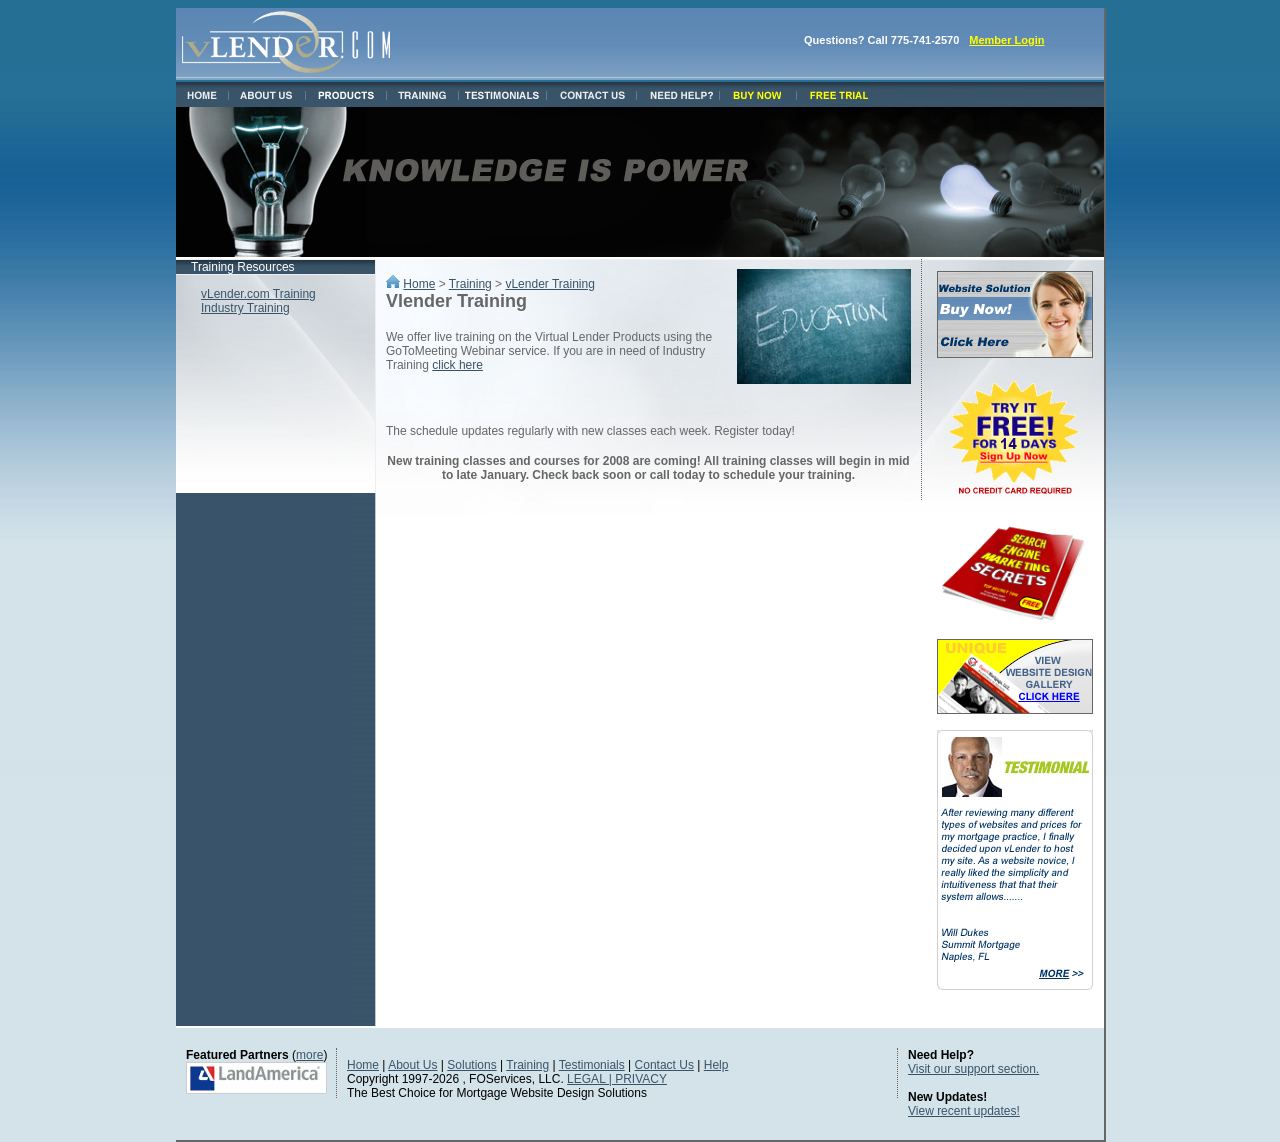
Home (419, 284)
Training (470, 284)
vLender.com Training (258, 294)
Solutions (471, 1065)
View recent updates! (964, 1111)
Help (716, 1065)
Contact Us (664, 1065)
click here (457, 365)
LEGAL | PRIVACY (617, 1079)
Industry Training (245, 308)
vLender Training (549, 284)
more (309, 1055)
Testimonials (592, 1065)
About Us (412, 1065)
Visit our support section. (973, 1069)
